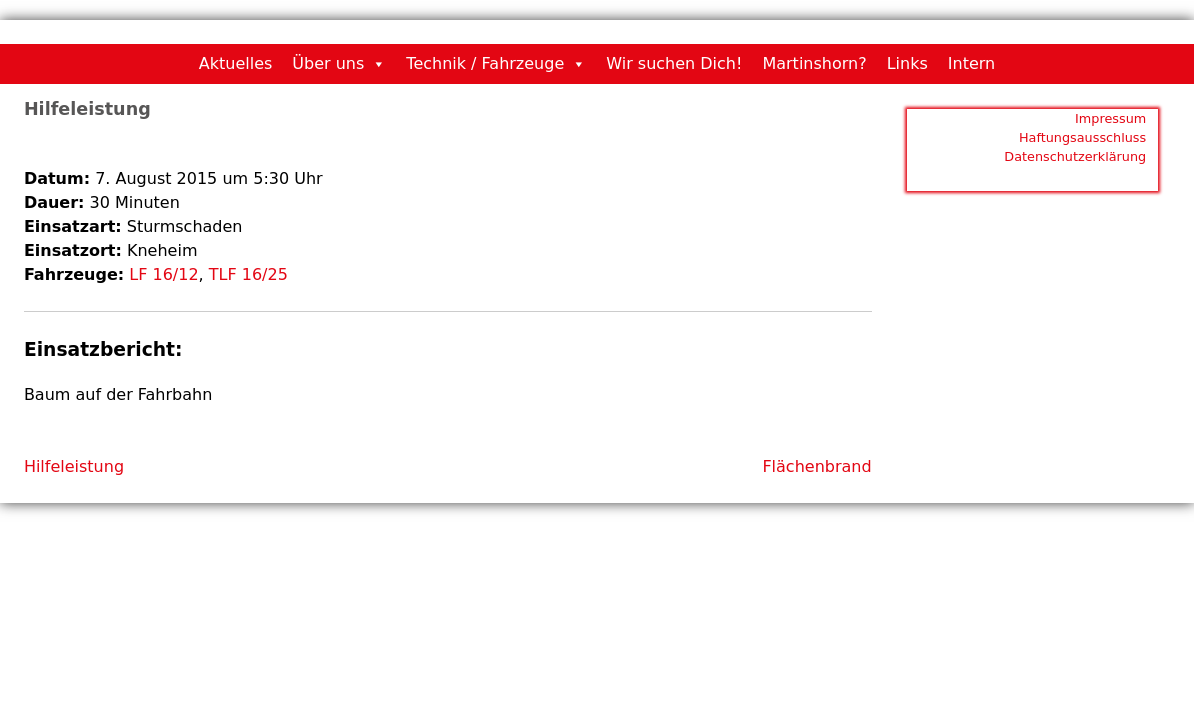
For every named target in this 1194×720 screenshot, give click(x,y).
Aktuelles (236, 63)
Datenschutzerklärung (1075, 156)
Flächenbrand (816, 466)
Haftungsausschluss (1082, 137)
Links (907, 63)
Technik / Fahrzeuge (485, 63)
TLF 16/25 (248, 274)
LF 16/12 (163, 274)
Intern (971, 63)
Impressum (1110, 118)
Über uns (328, 63)
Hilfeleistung (74, 466)
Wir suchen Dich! (674, 63)
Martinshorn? (814, 63)
